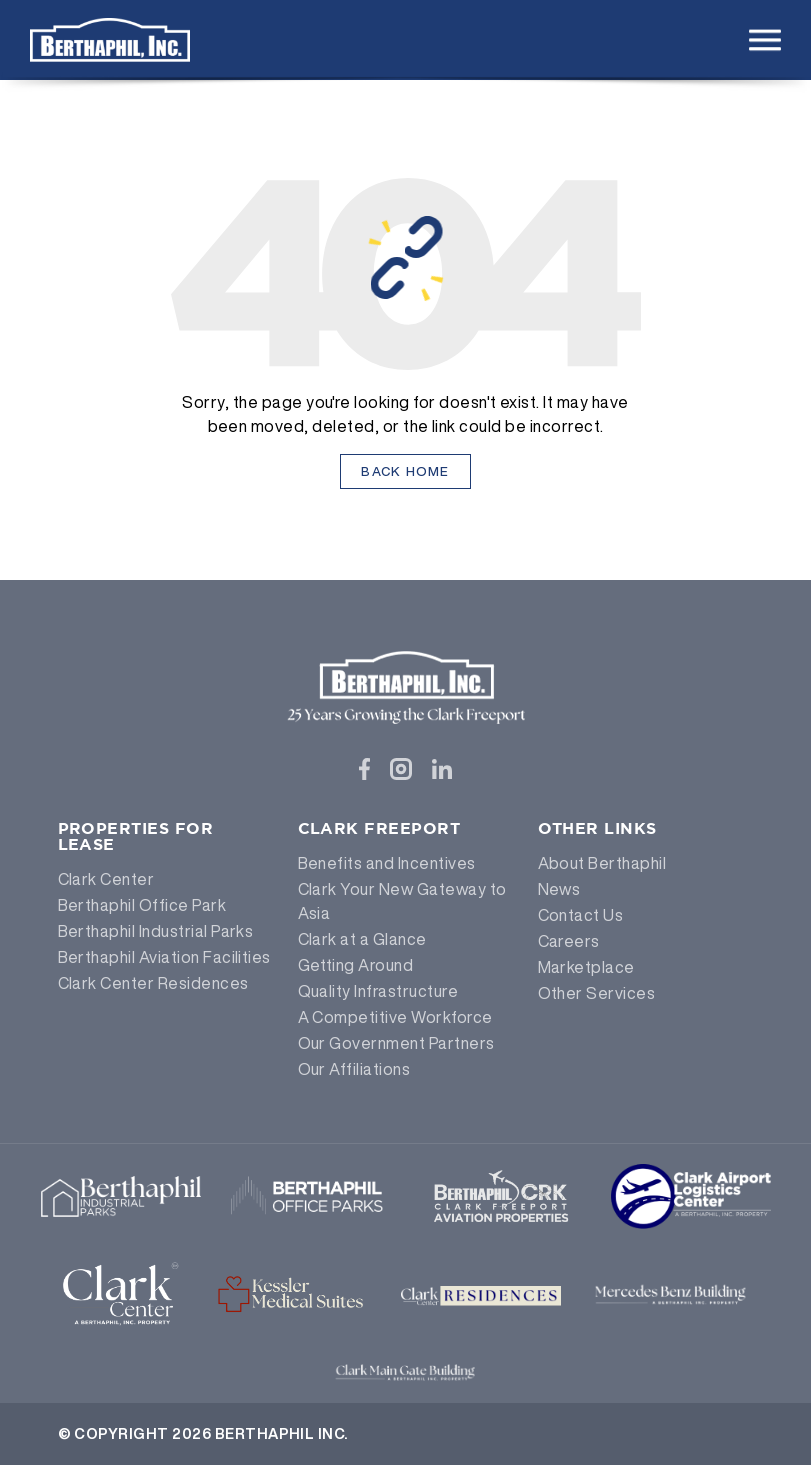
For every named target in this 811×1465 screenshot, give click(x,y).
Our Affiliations (354, 1069)
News (559, 889)
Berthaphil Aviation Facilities (164, 957)
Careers (569, 941)
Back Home (405, 471)
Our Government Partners (396, 1043)
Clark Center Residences (153, 983)
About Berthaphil (602, 863)
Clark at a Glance (362, 939)
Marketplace (586, 967)
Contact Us (581, 915)
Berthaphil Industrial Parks (156, 931)
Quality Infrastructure (378, 991)
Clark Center (106, 879)
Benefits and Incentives (387, 863)
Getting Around (356, 965)
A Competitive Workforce (395, 1017)
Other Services (597, 993)
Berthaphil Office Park (142, 905)
